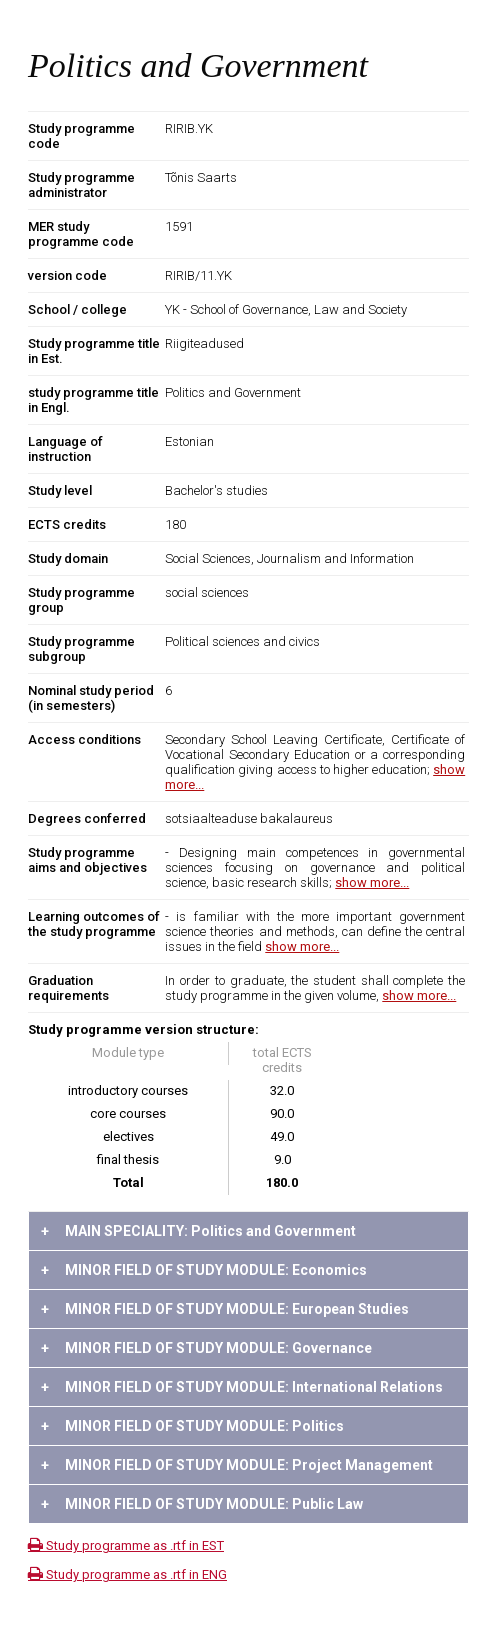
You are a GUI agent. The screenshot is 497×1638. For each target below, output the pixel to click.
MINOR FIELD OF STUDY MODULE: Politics (192, 1426)
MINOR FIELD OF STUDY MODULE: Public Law (202, 1504)
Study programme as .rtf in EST (126, 1545)
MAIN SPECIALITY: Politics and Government (198, 1231)
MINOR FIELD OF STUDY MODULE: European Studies (225, 1309)
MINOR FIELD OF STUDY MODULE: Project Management (237, 1465)
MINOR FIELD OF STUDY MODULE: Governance (206, 1348)
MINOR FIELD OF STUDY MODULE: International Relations (242, 1387)
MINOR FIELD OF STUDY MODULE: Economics (204, 1270)
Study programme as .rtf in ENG (127, 1574)
